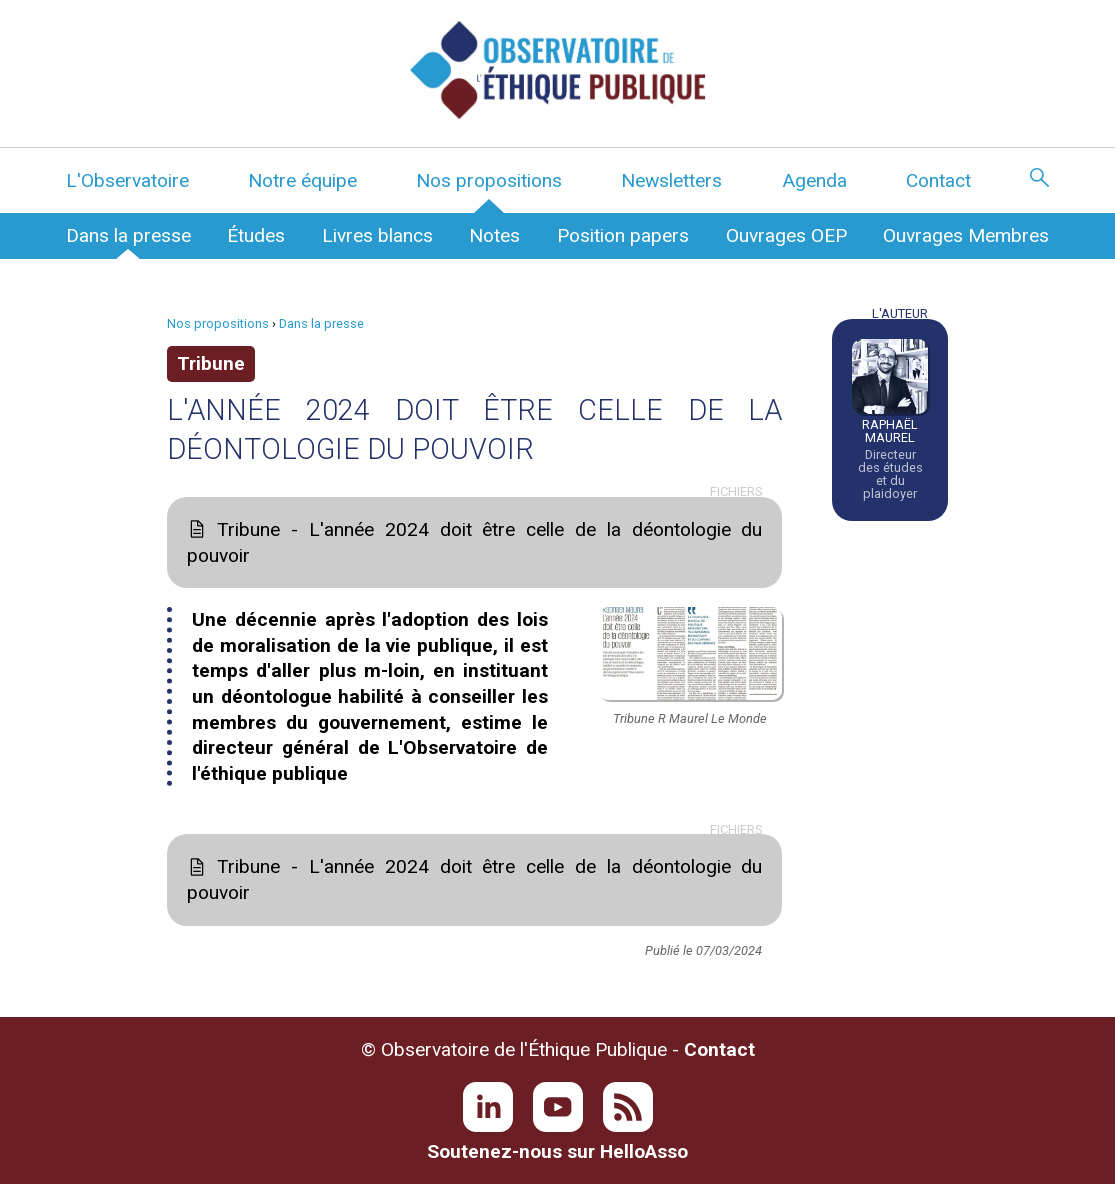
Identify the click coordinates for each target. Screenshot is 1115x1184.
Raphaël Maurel (890, 431)
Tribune (211, 363)
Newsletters (671, 180)
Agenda (814, 180)
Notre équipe (302, 180)
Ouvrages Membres (966, 235)
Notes (494, 235)
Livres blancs (377, 235)
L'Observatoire (127, 180)
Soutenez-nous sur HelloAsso (557, 1151)
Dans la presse (128, 235)
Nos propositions (489, 180)
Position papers (623, 235)
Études (256, 235)
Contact (938, 180)
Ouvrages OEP (786, 235)
